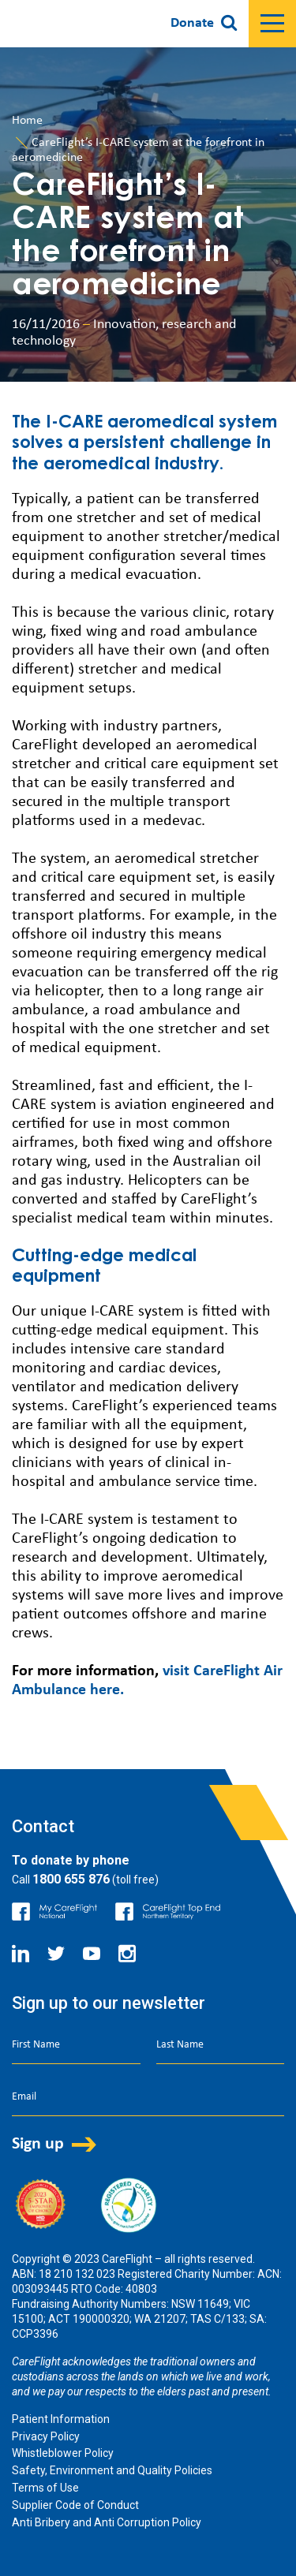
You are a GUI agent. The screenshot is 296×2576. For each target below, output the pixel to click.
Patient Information (61, 2419)
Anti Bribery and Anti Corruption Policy (106, 2522)
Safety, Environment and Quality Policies (112, 2470)
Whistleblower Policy (63, 2453)
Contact (43, 1826)
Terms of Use (45, 2487)
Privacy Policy (46, 2436)
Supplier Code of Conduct (75, 2505)
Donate (192, 23)
